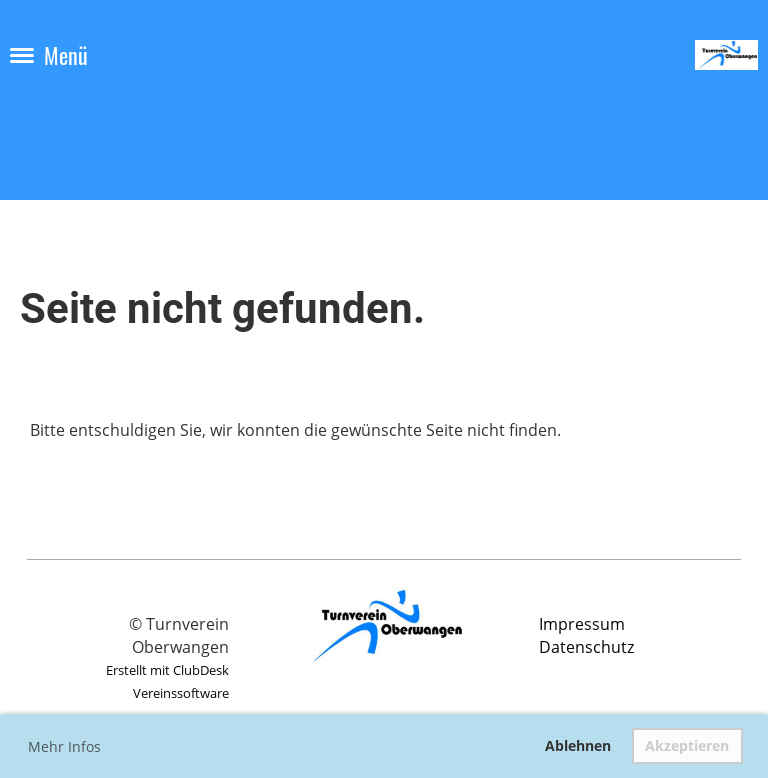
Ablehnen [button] (578, 745)
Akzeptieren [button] (687, 745)
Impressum (582, 624)
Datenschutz (586, 647)
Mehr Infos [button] (64, 746)
